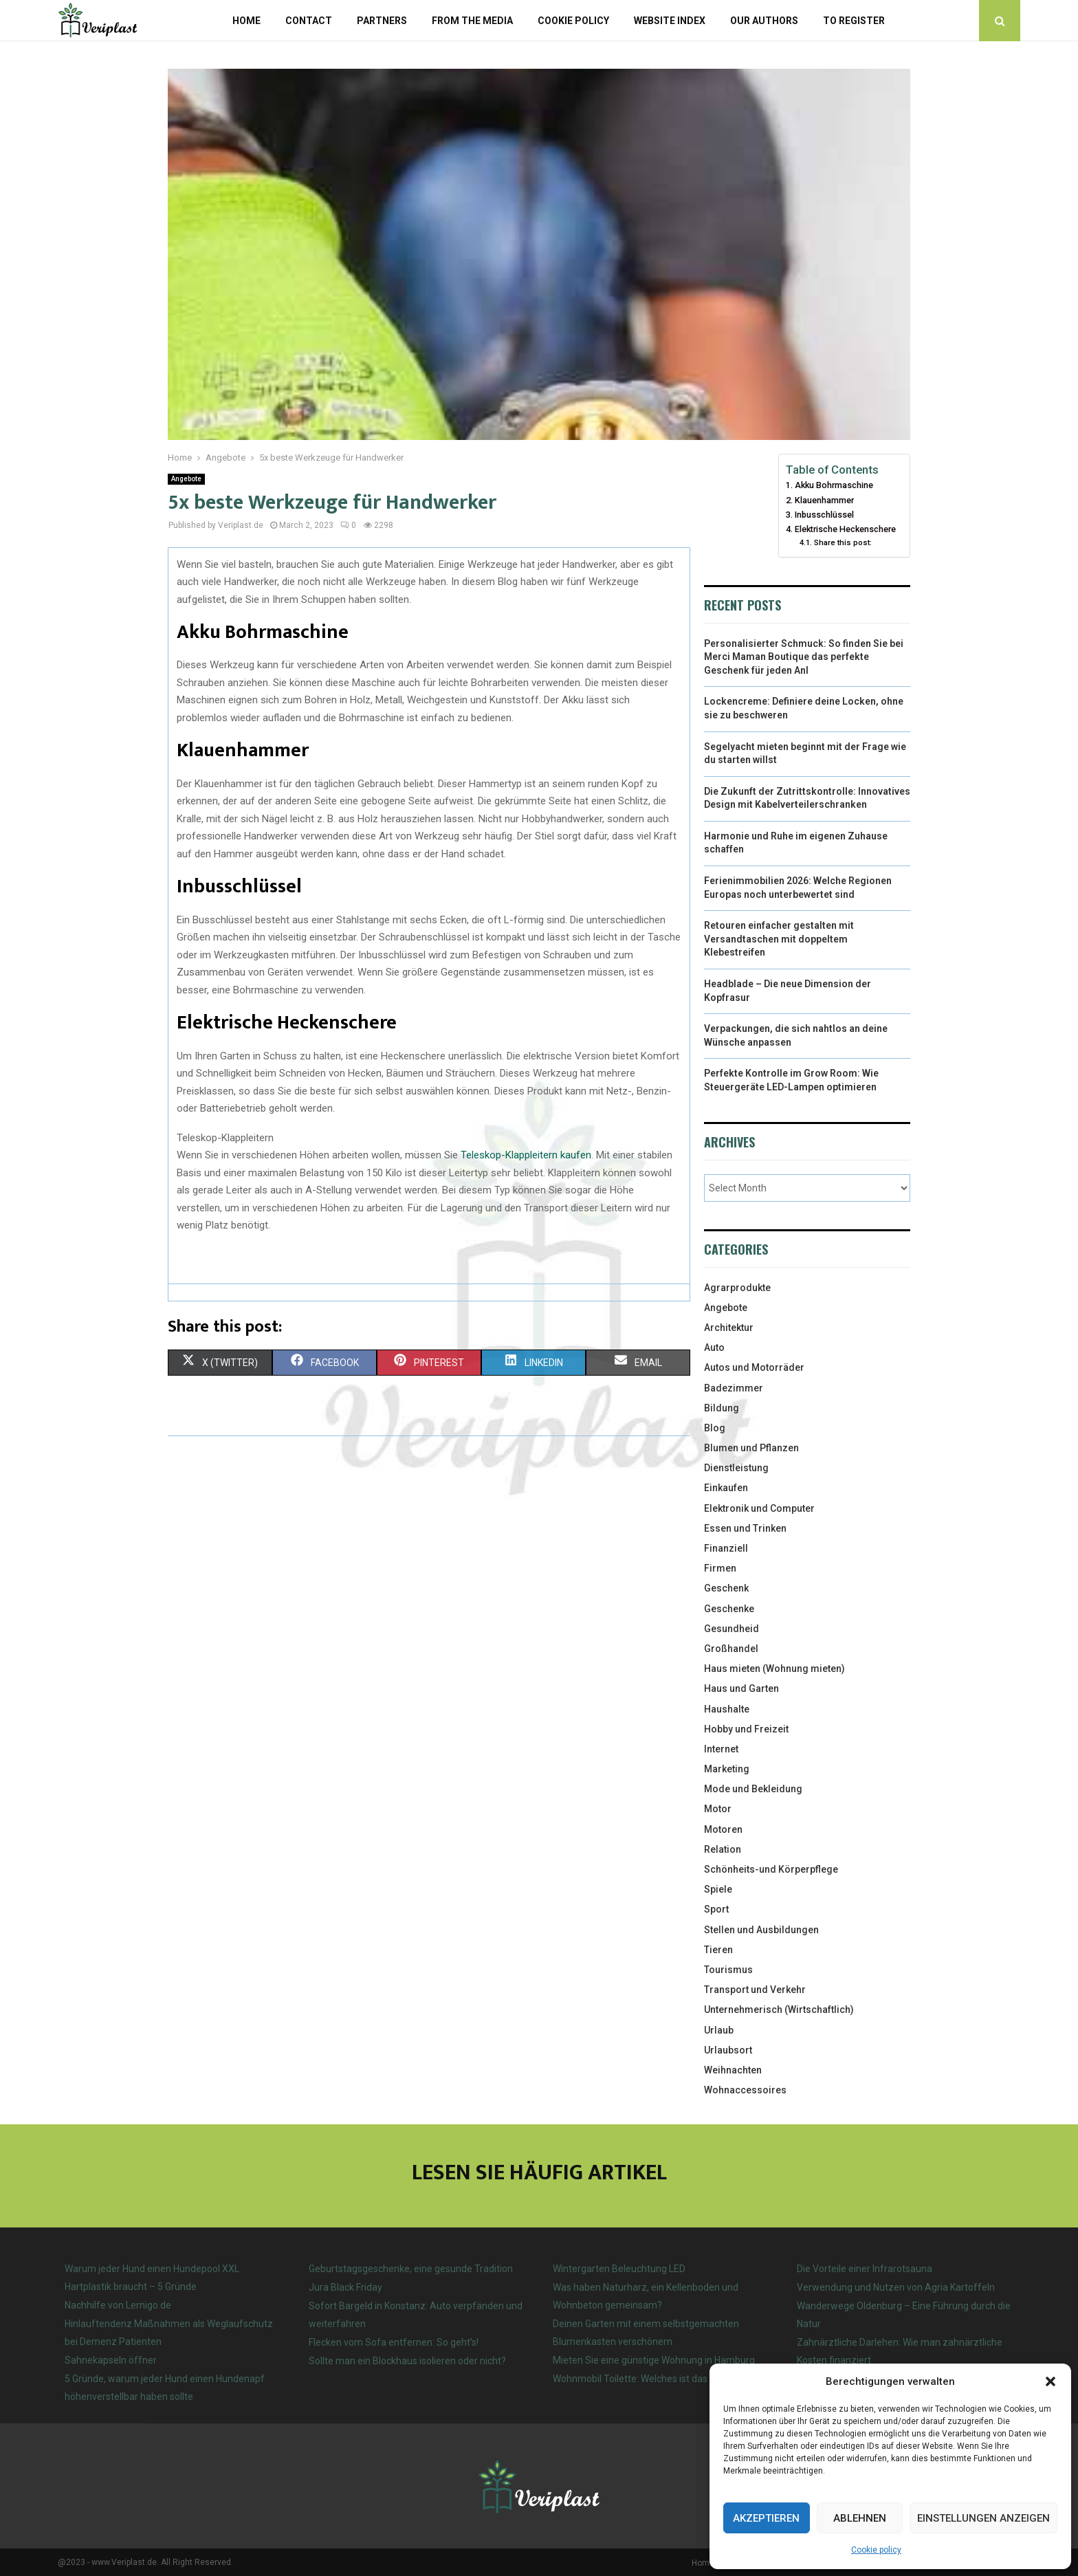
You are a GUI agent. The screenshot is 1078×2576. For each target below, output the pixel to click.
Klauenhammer (824, 500)
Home (246, 20)
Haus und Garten (741, 1688)
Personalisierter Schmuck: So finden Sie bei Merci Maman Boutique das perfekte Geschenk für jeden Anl (803, 657)
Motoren (723, 1829)
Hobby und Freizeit (746, 1729)
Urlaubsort (728, 2050)
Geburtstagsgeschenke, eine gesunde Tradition (411, 2268)
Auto (714, 1347)
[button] (1050, 2381)
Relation (722, 1849)
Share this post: (843, 542)
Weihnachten (733, 2070)
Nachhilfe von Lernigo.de (118, 2305)
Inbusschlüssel (824, 514)
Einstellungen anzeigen (983, 2518)
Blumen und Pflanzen (751, 1447)
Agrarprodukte (737, 1287)
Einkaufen (726, 1487)
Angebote (186, 479)
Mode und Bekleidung (753, 1788)
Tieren (718, 1949)
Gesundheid (731, 1628)
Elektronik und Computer (759, 1508)
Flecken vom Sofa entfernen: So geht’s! (393, 2342)
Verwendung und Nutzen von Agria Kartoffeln (896, 2287)
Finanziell (726, 1548)
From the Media (472, 20)
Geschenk (726, 1588)
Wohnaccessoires (745, 2089)
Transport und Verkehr (755, 1989)
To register (854, 20)
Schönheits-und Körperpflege (771, 1869)
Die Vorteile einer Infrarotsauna (864, 2268)
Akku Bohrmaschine (834, 485)
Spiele (718, 1889)
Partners (382, 20)
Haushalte (726, 1709)
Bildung (721, 1407)
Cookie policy (876, 2550)
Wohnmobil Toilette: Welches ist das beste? (646, 2378)
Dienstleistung (736, 1467)
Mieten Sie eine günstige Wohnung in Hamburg (654, 2360)
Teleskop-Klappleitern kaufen (526, 1155)
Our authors (764, 20)
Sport (716, 1909)
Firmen (720, 1568)
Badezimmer (733, 1388)
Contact (308, 20)
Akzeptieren (766, 2518)
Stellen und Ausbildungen (761, 1929)
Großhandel (731, 1648)
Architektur (729, 1327)
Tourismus (728, 1969)
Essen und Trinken (745, 1528)
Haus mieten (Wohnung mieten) (774, 1668)
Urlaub (719, 2030)
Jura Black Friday (345, 2287)
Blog (714, 1427)
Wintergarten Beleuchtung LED (619, 2268)
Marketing (726, 1768)
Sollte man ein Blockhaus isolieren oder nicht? (407, 2360)
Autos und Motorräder (754, 1367)
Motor (718, 1808)
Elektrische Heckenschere (845, 529)
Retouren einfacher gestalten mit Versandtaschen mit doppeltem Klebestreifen (779, 939)
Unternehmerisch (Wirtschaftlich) (779, 2009)
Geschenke (729, 1608)
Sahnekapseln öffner (111, 2360)
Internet (721, 1748)
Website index (669, 20)
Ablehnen (859, 2518)
